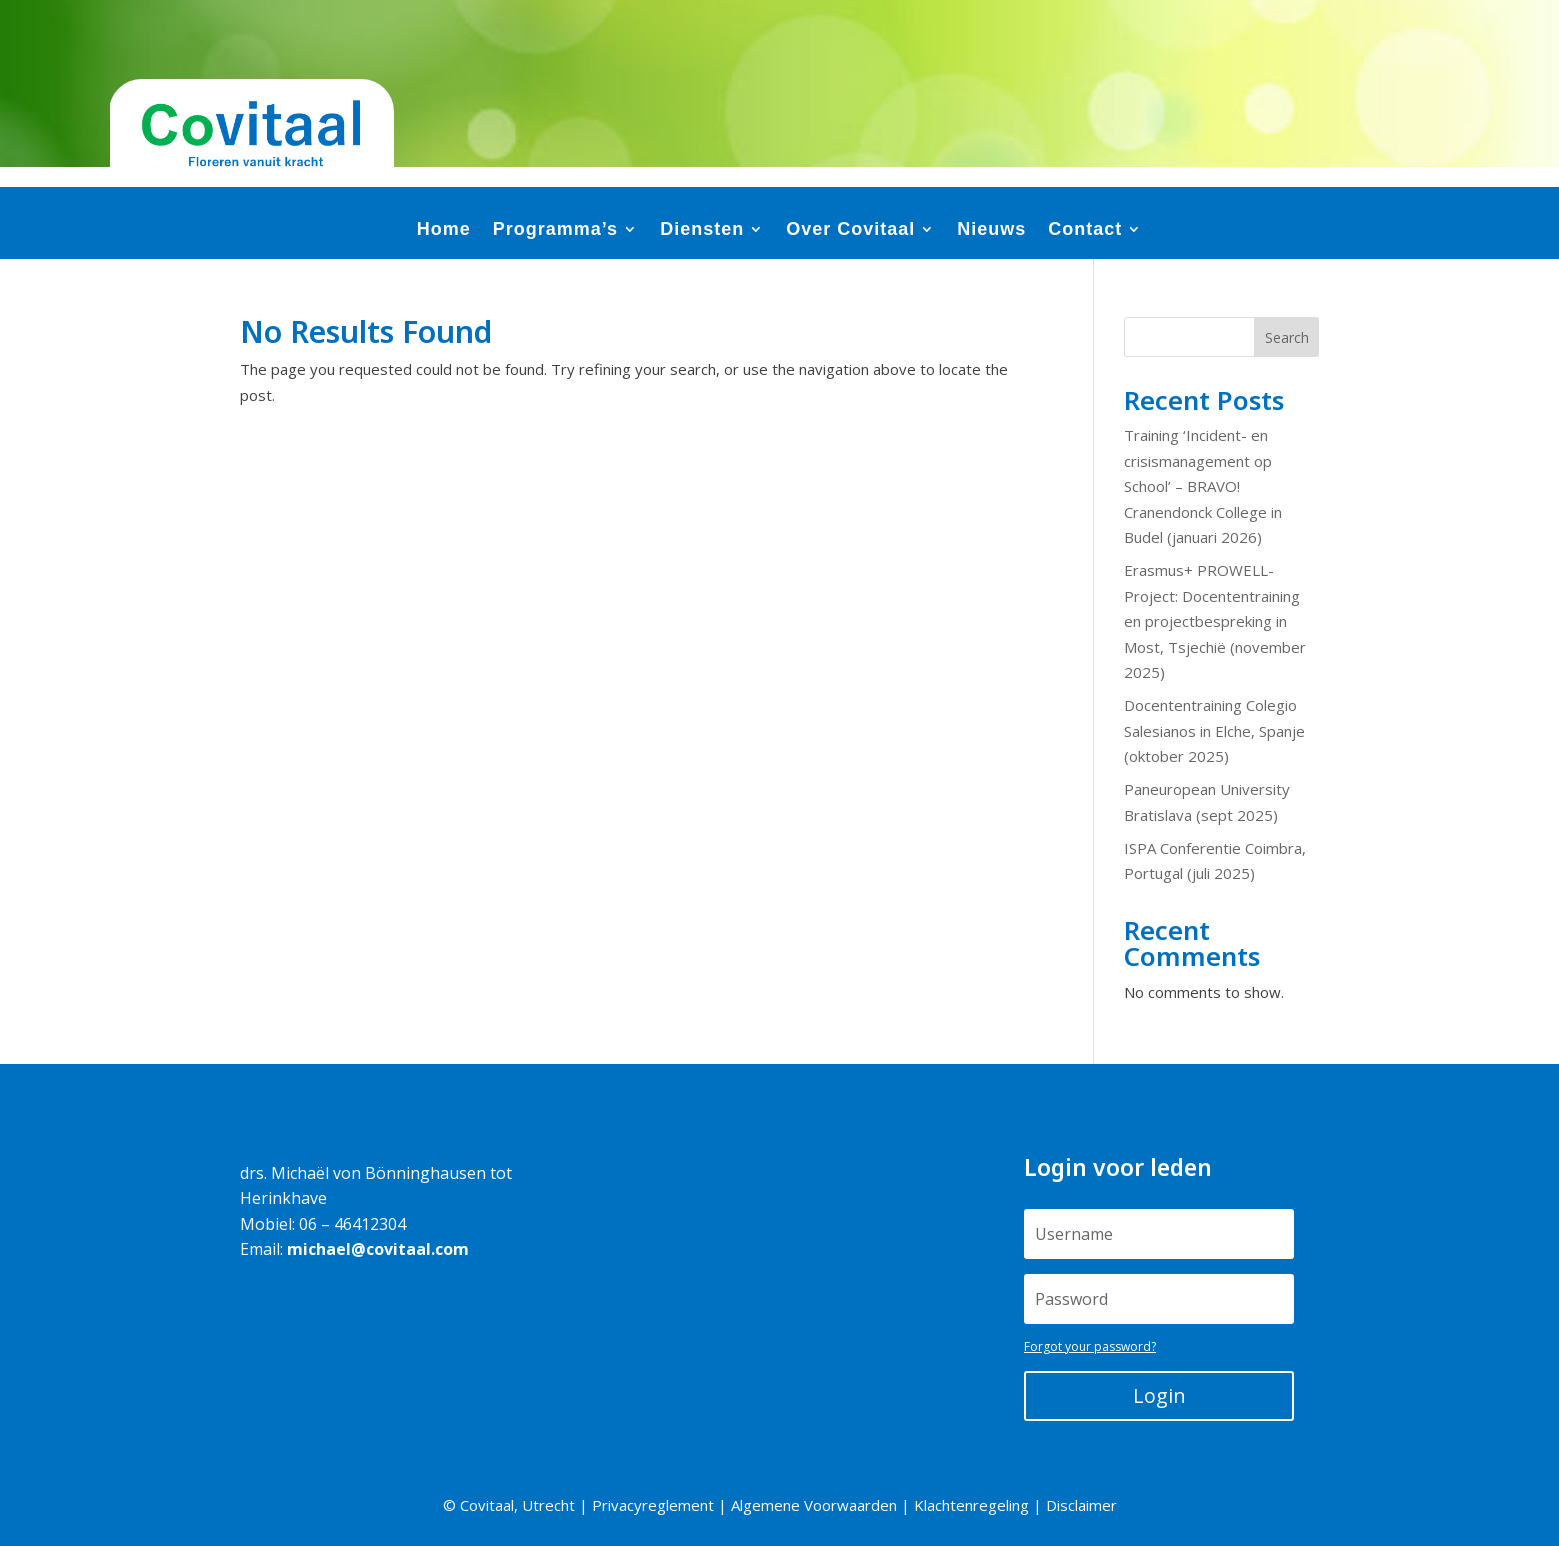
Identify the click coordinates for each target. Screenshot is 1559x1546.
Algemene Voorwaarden (814, 1505)
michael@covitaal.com (378, 1249)
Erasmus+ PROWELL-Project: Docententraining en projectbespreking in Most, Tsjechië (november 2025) (1215, 621)
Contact (1085, 230)
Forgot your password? (1090, 1346)
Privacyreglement (653, 1505)
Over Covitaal (850, 230)
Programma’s (555, 230)
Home (444, 230)
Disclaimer (1081, 1505)
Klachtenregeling (971, 1505)
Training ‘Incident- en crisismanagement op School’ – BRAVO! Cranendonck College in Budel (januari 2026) (1203, 486)
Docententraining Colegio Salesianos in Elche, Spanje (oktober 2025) (1214, 730)
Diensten (702, 230)
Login (1159, 1395)
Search (1287, 337)
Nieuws (991, 230)
